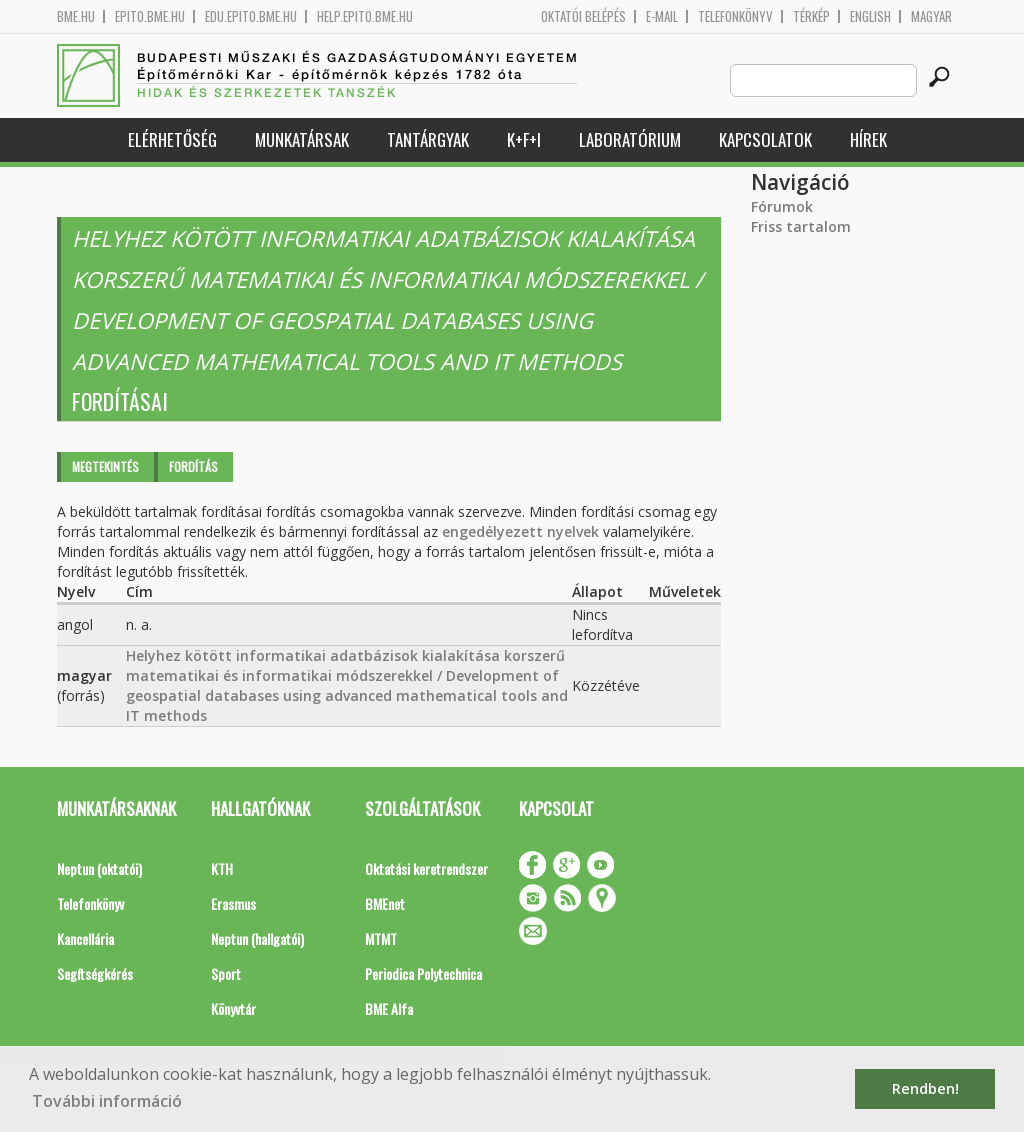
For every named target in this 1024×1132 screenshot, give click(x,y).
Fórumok (782, 206)
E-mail (662, 16)
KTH (222, 868)
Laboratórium (630, 139)
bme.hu (76, 16)
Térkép (811, 16)
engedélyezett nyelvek (520, 531)
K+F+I (524, 139)
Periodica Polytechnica (423, 973)
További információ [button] (107, 1101)
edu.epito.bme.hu (251, 16)
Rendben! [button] (925, 1088)
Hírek (868, 139)
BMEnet (385, 903)
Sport (226, 973)
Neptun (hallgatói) (257, 938)
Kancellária (85, 938)
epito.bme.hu (150, 16)
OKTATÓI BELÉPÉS (583, 16)
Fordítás (193, 466)
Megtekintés (105, 466)
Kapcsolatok (765, 139)
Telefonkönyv (735, 16)
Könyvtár (233, 1008)
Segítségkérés (95, 973)
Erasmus (233, 903)
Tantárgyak (428, 139)
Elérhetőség (172, 139)
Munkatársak (302, 139)
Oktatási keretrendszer (426, 868)
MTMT (381, 938)
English (870, 16)
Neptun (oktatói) (99, 868)
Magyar (931, 16)
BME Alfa (389, 1008)
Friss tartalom (801, 226)
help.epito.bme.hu (365, 16)
